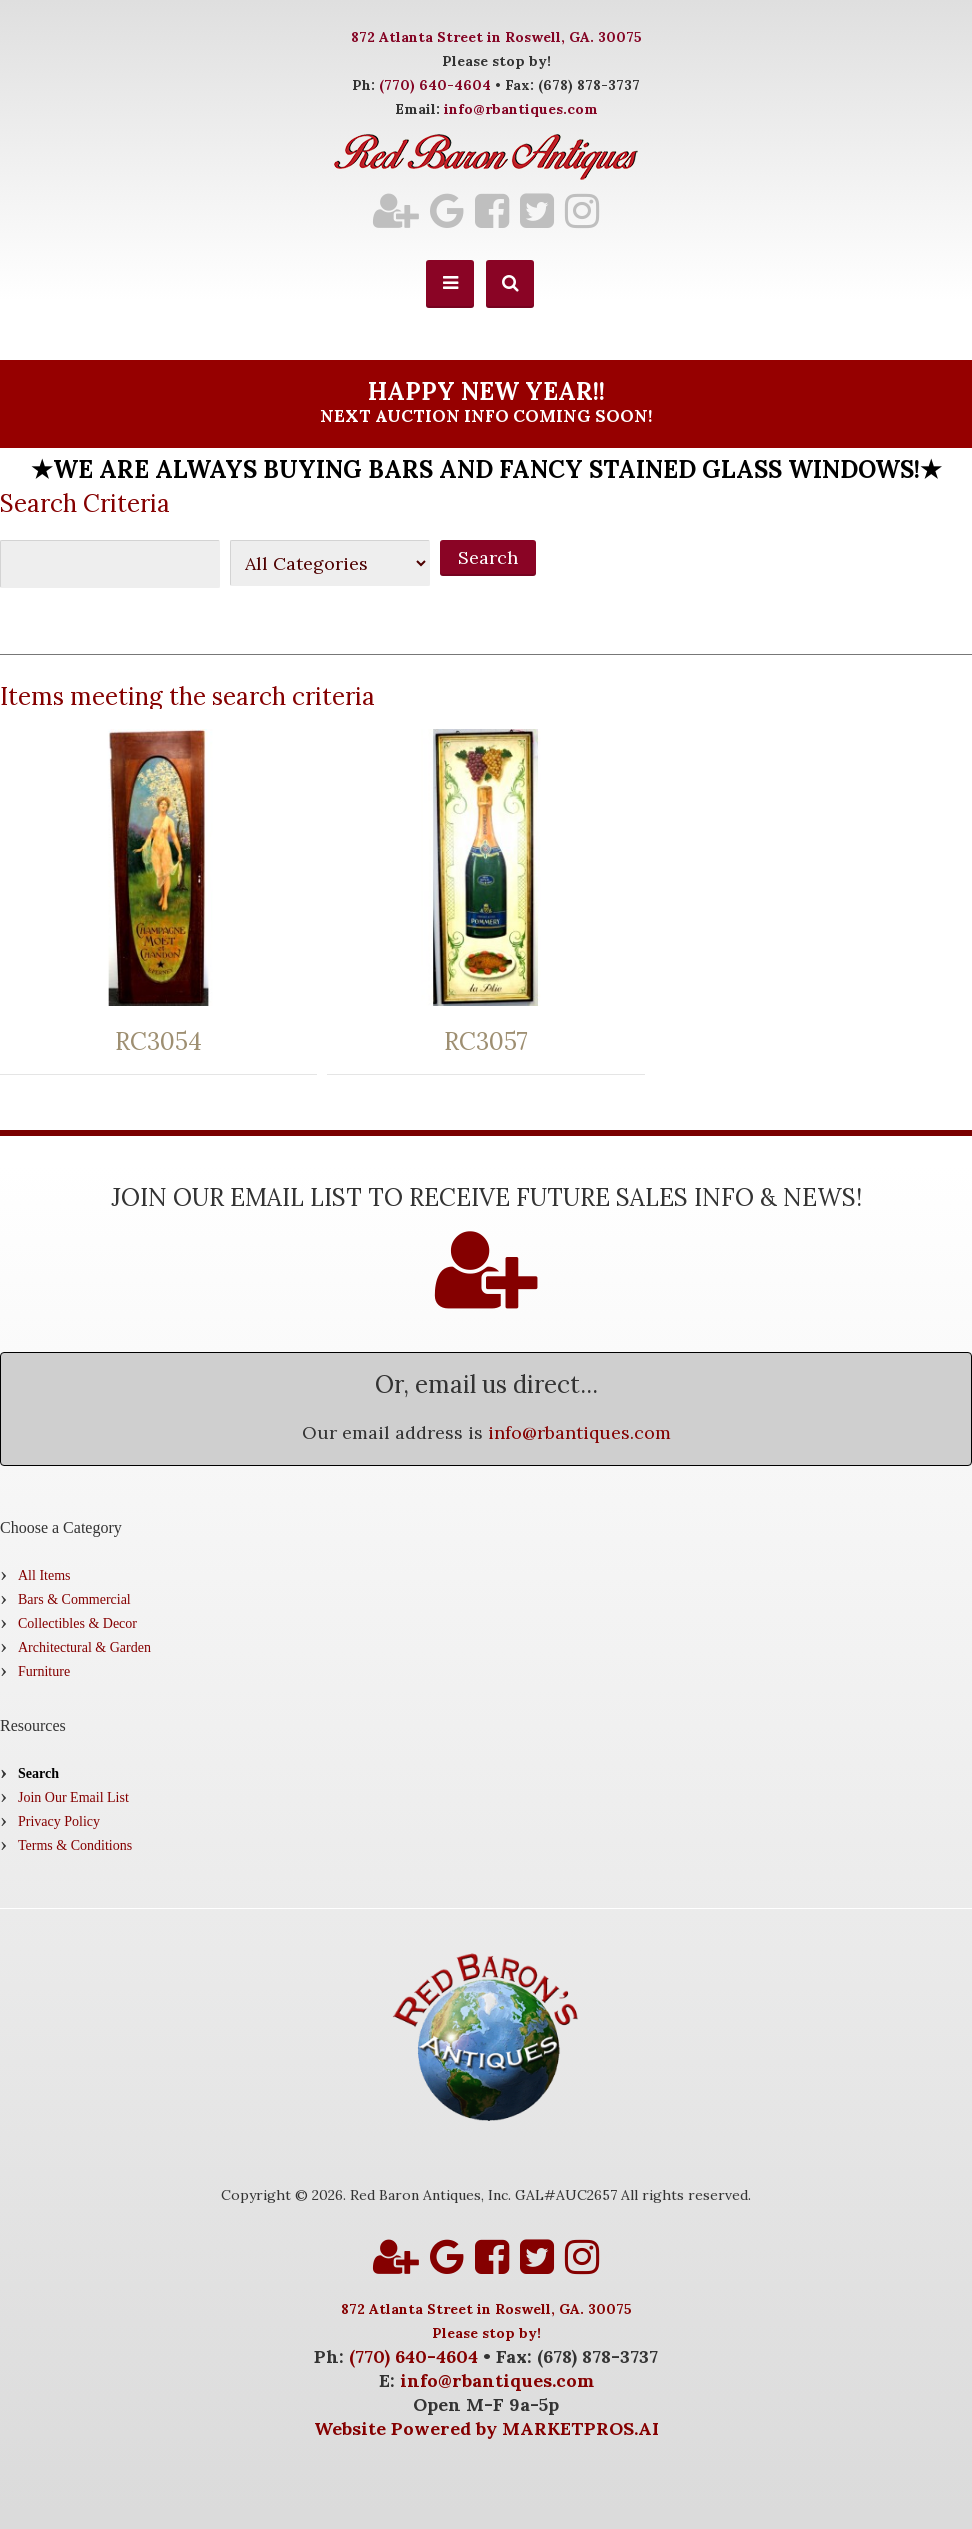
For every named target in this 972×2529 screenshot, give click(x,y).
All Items (44, 1575)
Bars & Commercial (74, 1599)
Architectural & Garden (84, 1647)
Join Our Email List (73, 1797)
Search (38, 1773)
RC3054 (158, 1042)
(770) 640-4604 (435, 85)
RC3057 (486, 1042)
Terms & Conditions (75, 1845)
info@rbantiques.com (521, 109)
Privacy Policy (59, 1821)
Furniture (44, 1671)
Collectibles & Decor (77, 1623)
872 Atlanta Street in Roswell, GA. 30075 (496, 37)
